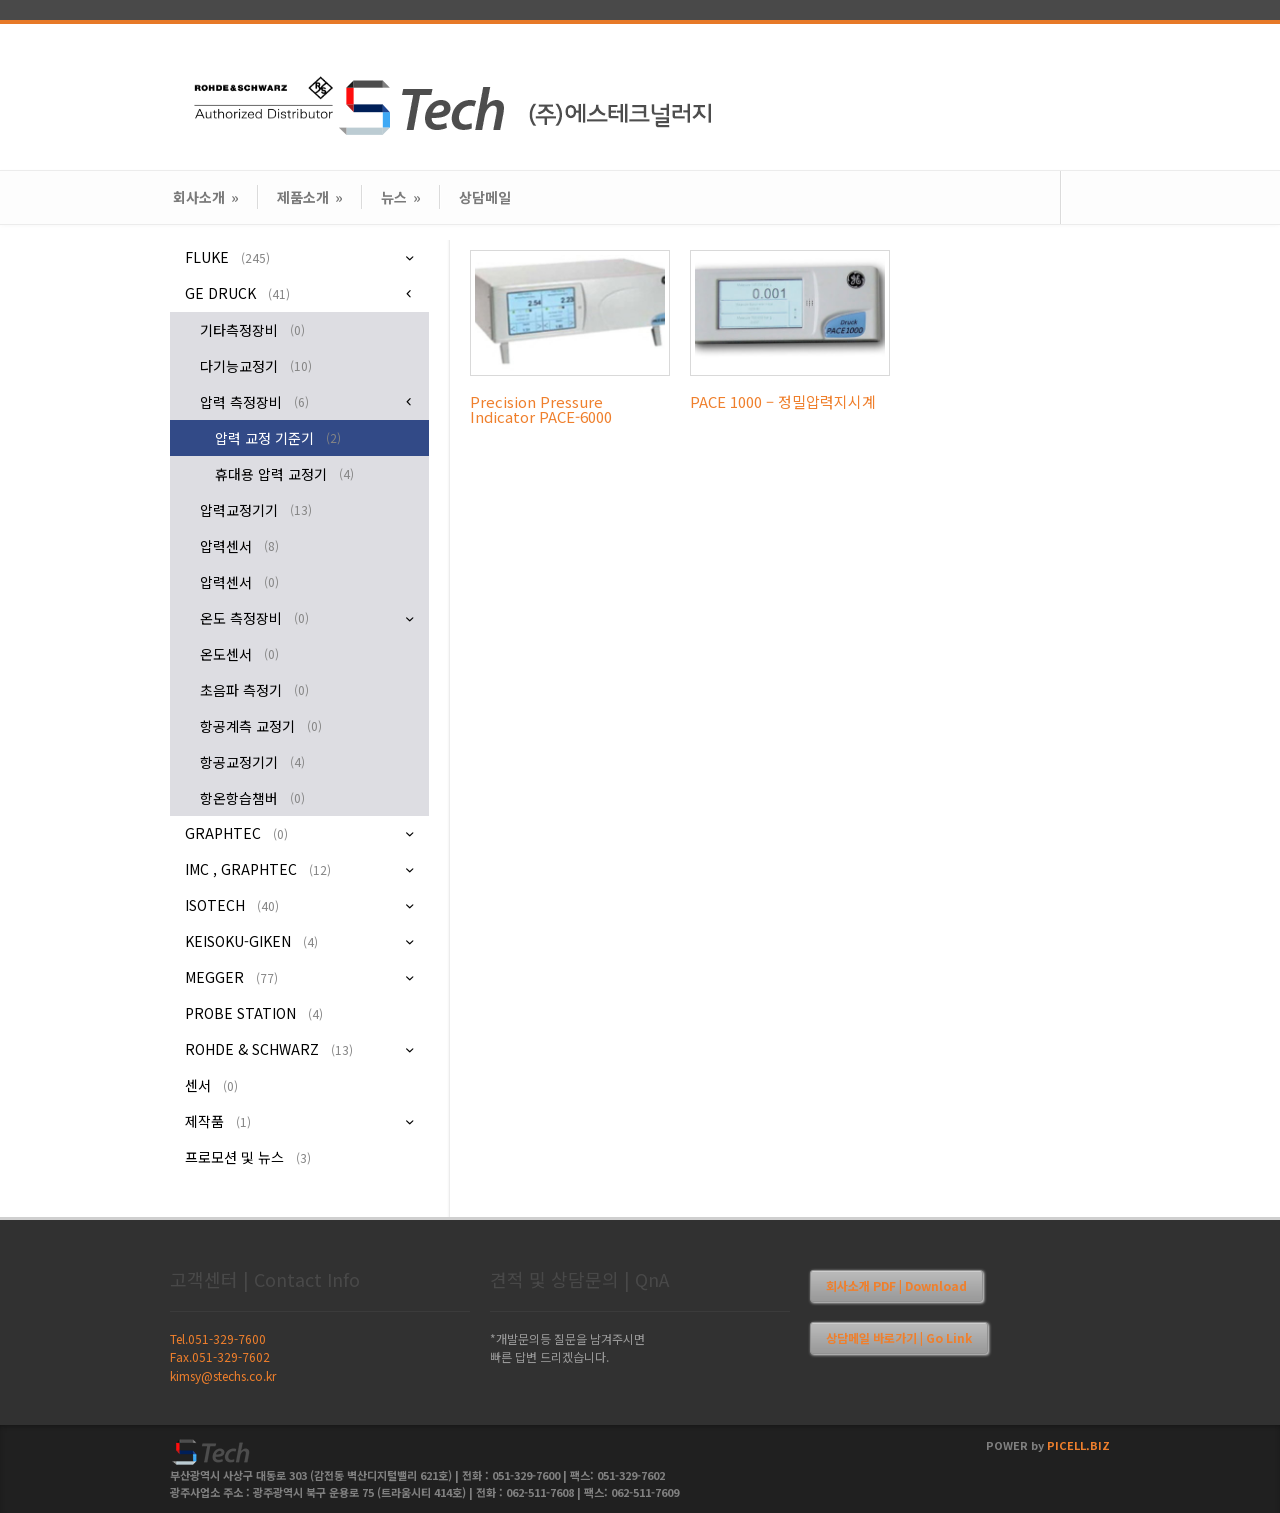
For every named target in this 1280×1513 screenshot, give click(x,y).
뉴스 (401, 197)
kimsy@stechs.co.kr (223, 1375)
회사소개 (206, 197)
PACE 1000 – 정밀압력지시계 (783, 401)
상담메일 (485, 197)
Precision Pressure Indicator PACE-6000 (541, 409)
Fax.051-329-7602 (220, 1356)
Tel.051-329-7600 (218, 1338)
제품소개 (310, 197)
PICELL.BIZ (1078, 1445)
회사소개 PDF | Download (896, 1285)
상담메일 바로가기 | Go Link (899, 1337)
